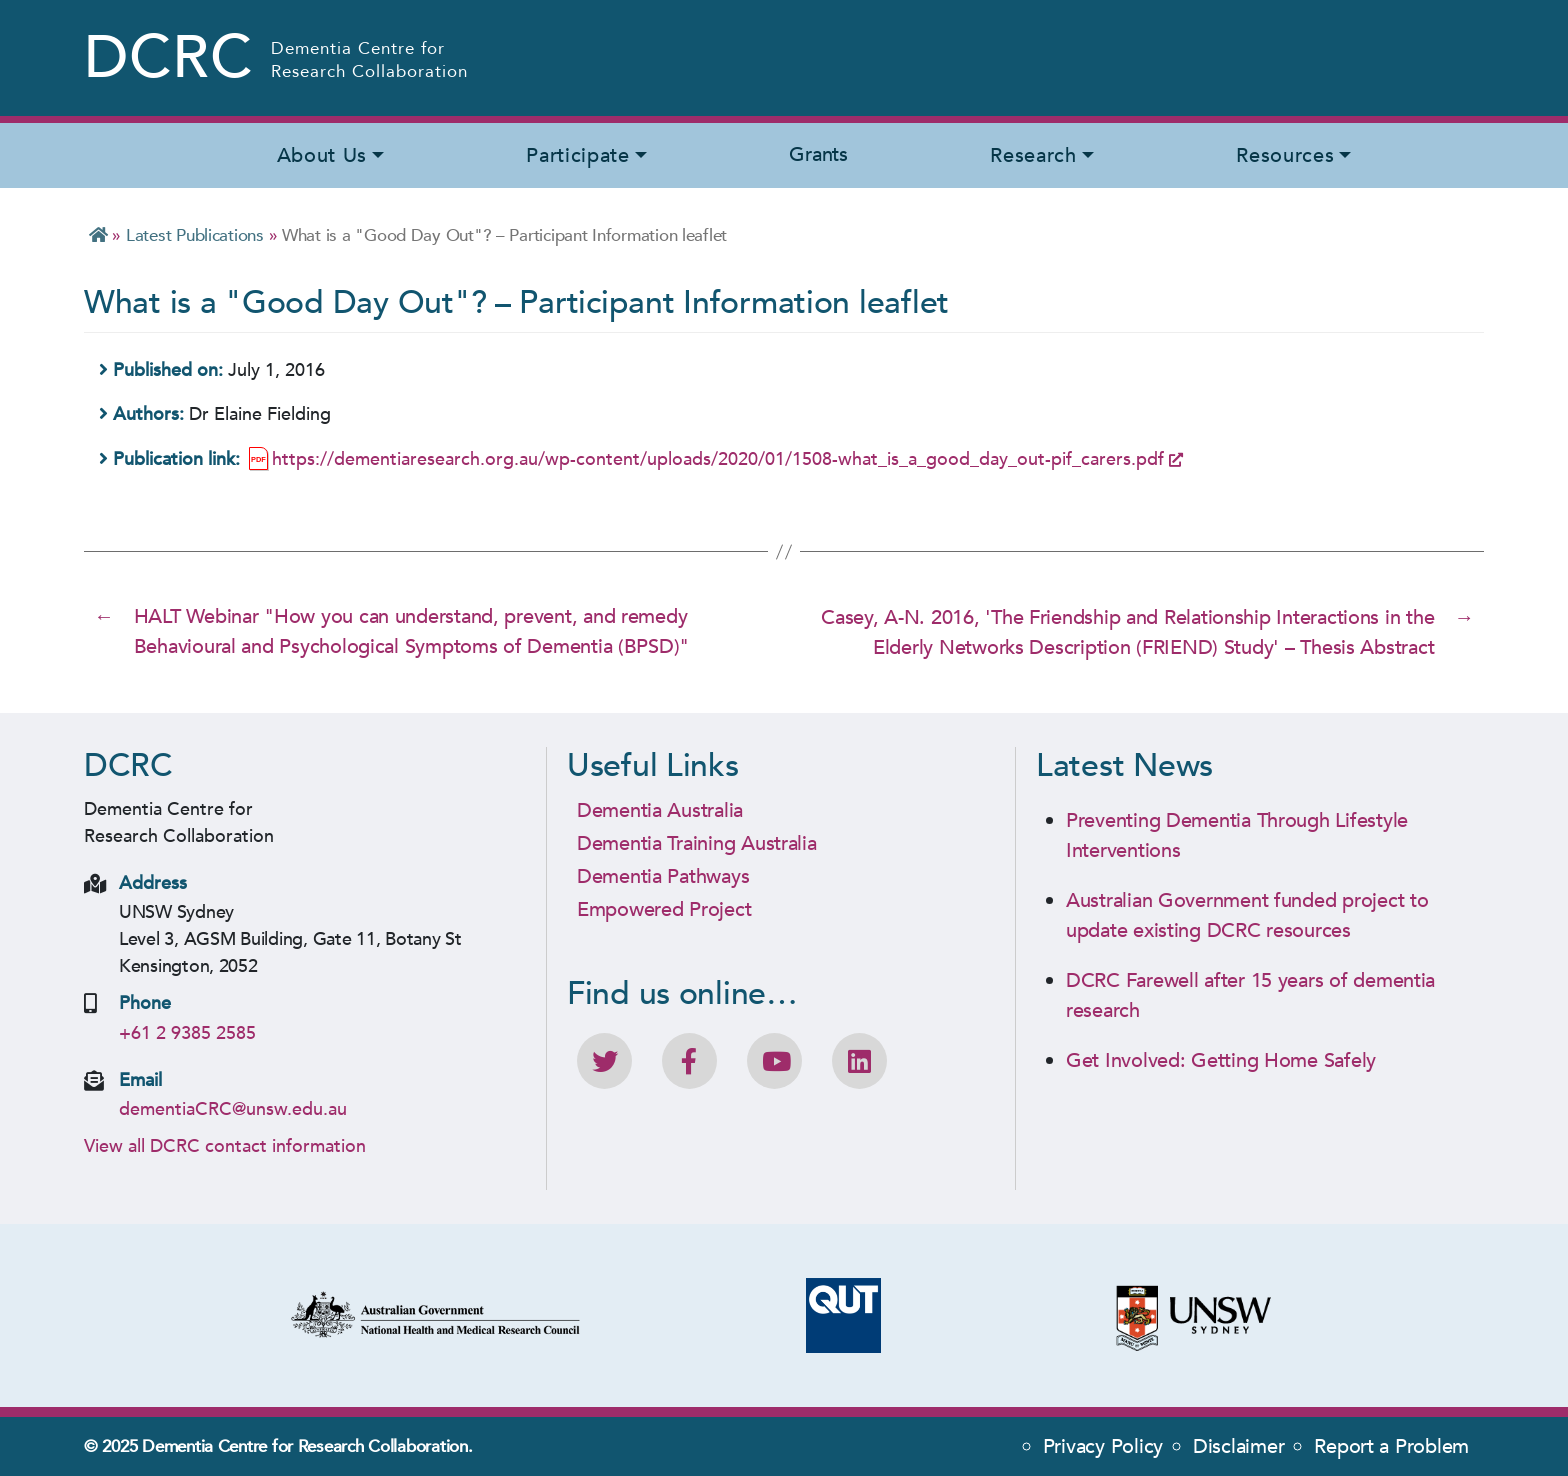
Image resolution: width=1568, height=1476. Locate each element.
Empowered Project (664, 907)
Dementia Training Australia (697, 841)
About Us (322, 155)
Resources (1285, 155)
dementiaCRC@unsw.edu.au (233, 1108)
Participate (577, 155)
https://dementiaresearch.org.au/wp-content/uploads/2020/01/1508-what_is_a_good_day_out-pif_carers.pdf (718, 459)
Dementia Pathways (663, 874)
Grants (818, 154)
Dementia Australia (660, 808)
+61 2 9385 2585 (187, 1031)
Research (1033, 155)
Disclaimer (1238, 1445)
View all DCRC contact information (225, 1145)
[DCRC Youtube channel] (774, 1060)
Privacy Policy (1103, 1445)
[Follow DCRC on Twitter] (604, 1060)
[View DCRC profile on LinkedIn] (859, 1060)
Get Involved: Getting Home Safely (1221, 1058)
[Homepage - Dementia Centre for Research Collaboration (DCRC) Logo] (277, 58)
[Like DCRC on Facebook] (689, 1060)
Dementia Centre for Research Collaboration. (307, 1445)
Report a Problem (1391, 1445)
